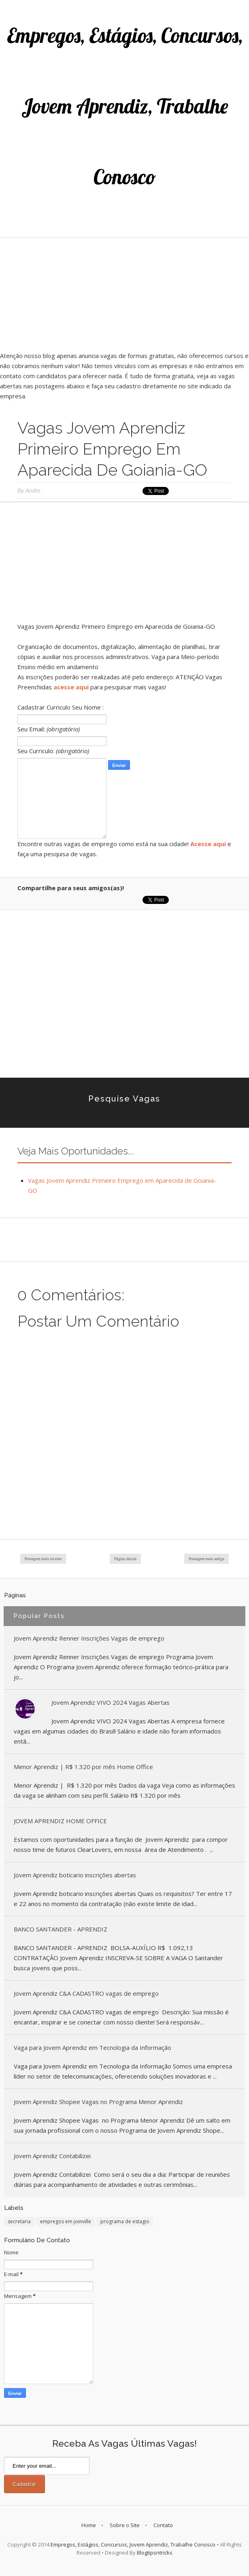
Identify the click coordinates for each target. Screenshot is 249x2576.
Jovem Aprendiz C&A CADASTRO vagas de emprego (86, 1993)
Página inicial (125, 1559)
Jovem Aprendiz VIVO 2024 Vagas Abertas (110, 1702)
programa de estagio (124, 2221)
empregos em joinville (65, 2221)
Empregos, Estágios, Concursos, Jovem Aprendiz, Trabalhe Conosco (125, 106)
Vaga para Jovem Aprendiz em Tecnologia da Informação (92, 2047)
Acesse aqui (208, 844)
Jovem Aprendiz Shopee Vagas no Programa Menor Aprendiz (98, 2102)
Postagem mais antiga (206, 1559)
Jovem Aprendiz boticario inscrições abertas (75, 1875)
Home (88, 2525)
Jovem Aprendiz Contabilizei (52, 2156)
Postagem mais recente (43, 1559)
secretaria (19, 2221)
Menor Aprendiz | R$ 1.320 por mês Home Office (83, 1767)
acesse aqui (71, 687)
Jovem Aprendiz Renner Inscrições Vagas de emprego (89, 1638)
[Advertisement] (124, 294)
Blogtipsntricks (154, 2552)
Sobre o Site (125, 2525)
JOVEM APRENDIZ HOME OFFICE (60, 1821)
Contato (163, 2525)
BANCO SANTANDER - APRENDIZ (60, 1929)
